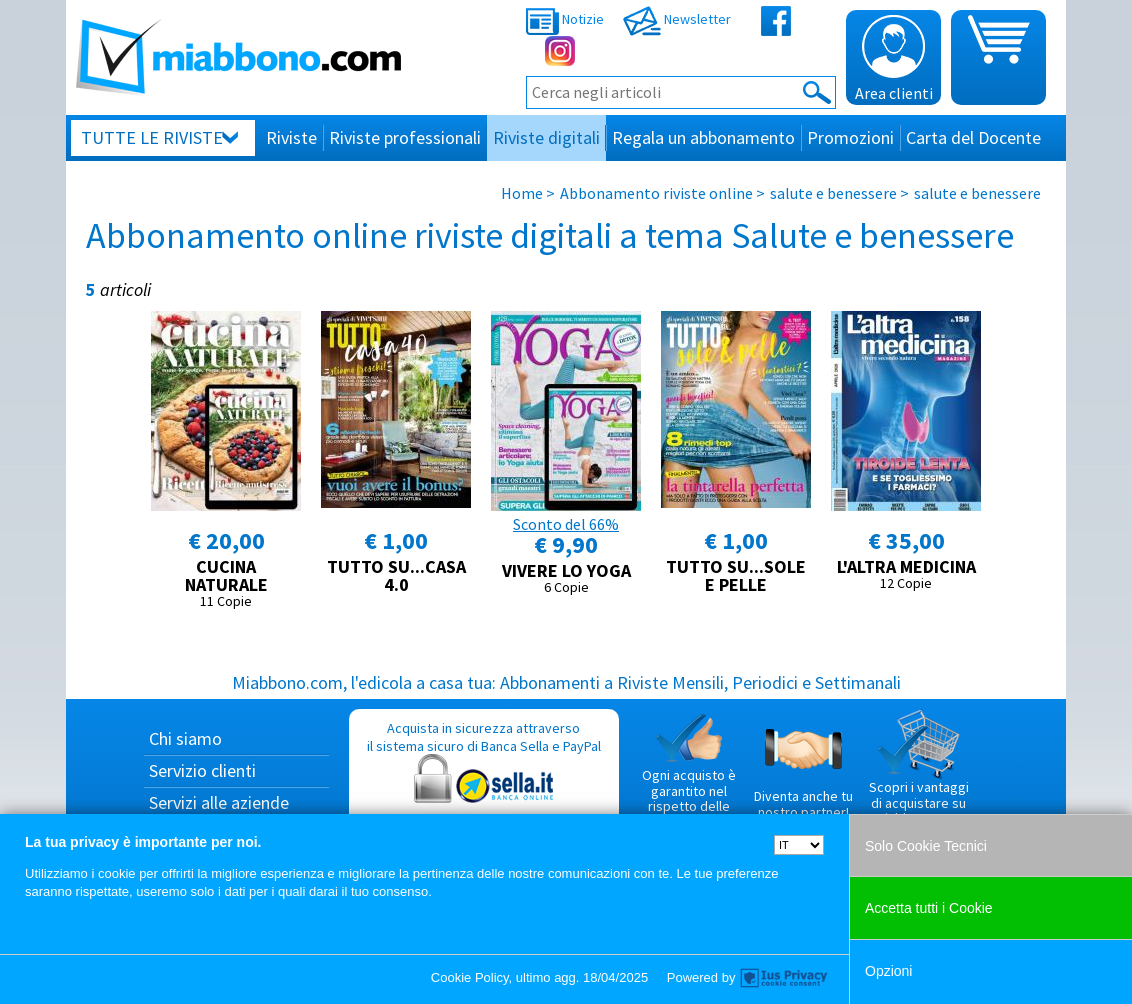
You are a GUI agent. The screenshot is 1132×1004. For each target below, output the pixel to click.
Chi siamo (185, 738)
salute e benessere (833, 193)
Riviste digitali (546, 137)
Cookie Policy (470, 977)
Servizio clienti (202, 770)
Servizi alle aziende (219, 802)
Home (522, 193)
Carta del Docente (973, 137)
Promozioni (850, 137)
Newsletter (677, 19)
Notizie (565, 19)
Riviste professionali (405, 137)
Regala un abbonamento (703, 137)
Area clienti (894, 59)
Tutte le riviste (152, 137)
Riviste (291, 137)
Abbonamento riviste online (656, 193)
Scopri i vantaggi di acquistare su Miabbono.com (919, 768)
